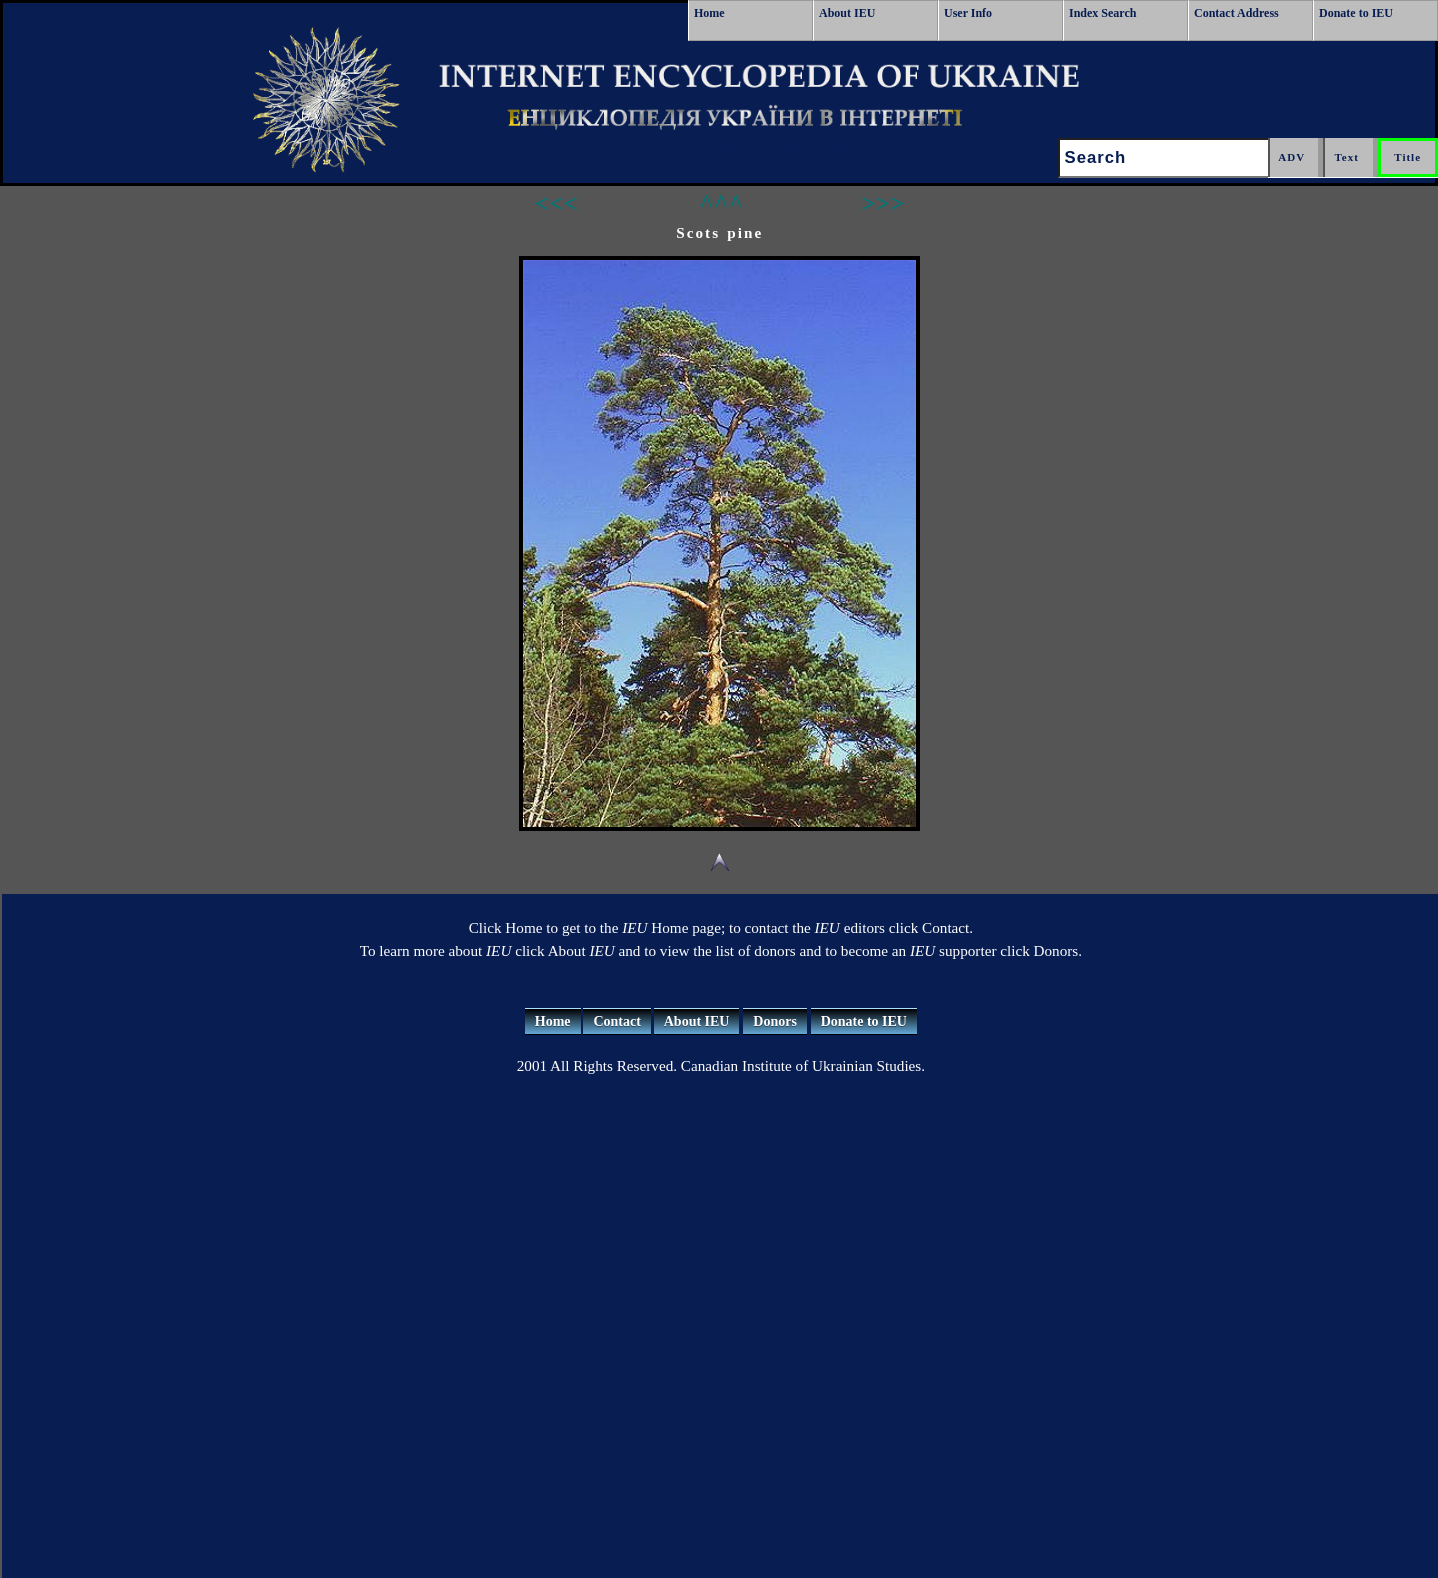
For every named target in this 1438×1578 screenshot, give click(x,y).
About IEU (847, 13)
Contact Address (1236, 13)
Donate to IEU (1356, 13)
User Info (968, 13)
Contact (616, 1021)
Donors (775, 1021)
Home (709, 13)
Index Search (1102, 13)
